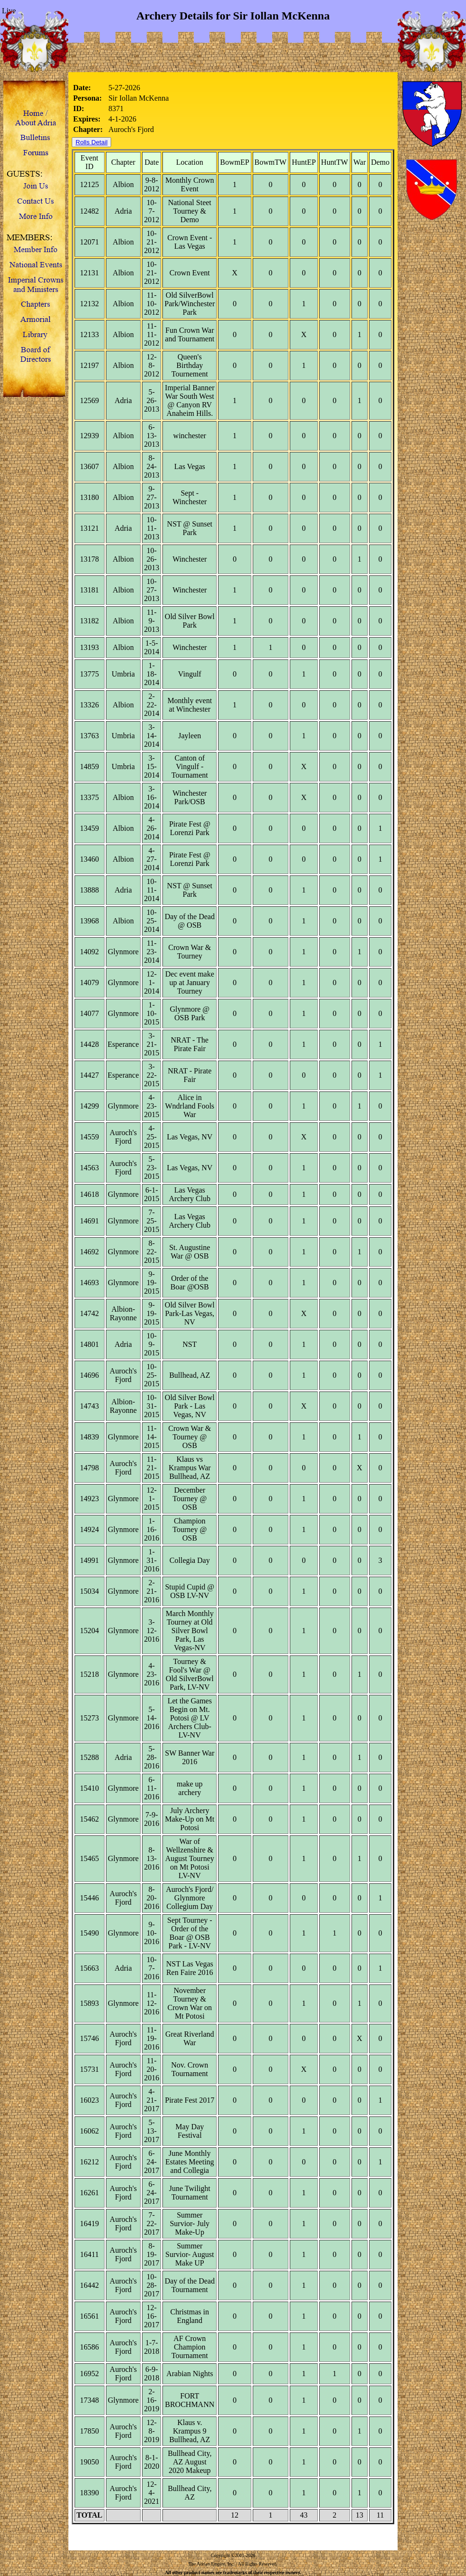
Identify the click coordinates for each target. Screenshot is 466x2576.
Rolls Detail (91, 142)
